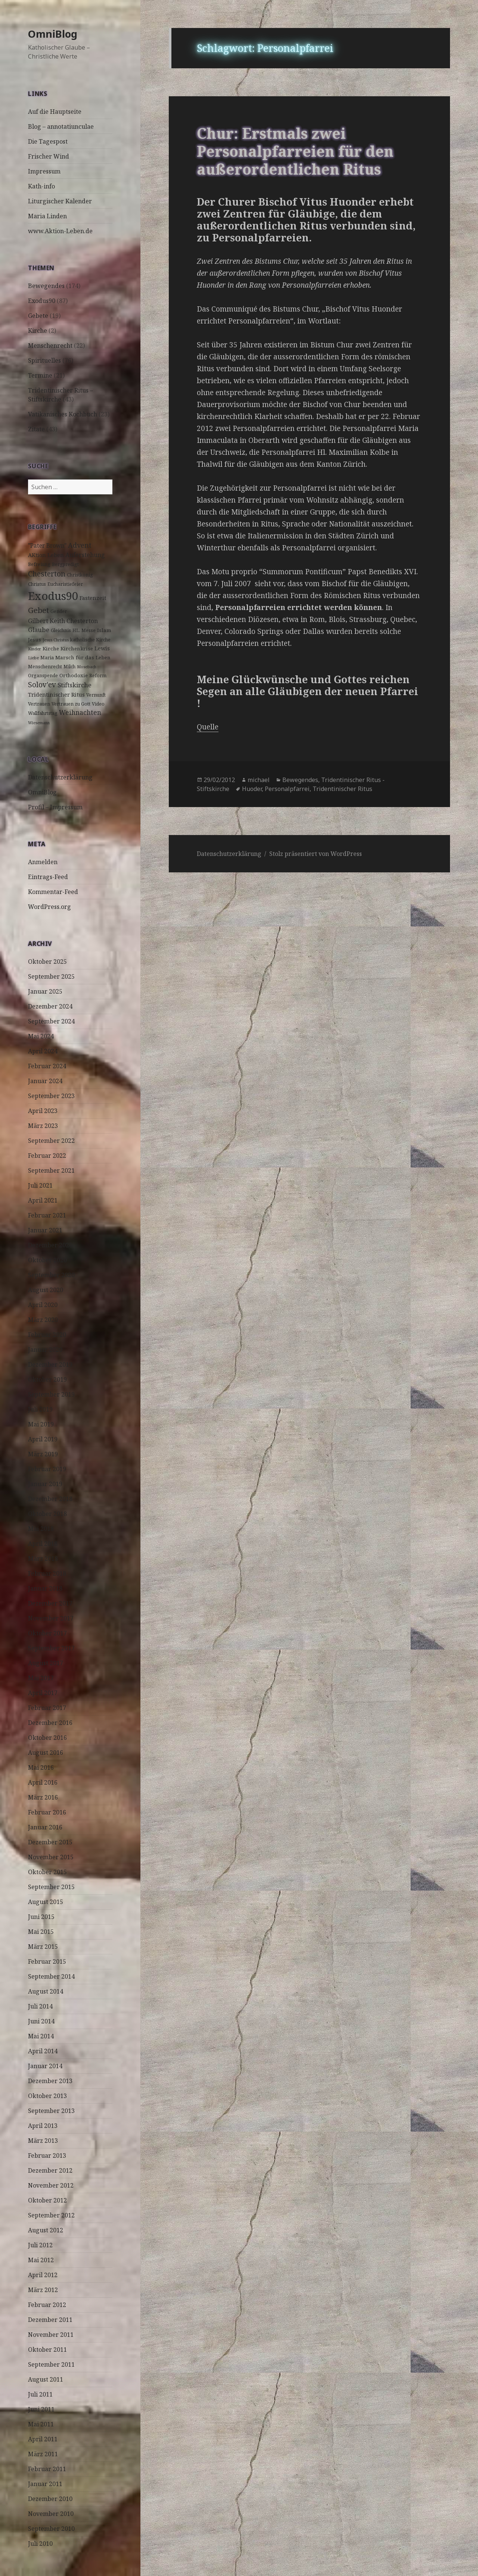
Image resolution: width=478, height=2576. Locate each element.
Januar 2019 (45, 1484)
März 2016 (43, 1797)
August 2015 (45, 1902)
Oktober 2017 (47, 1633)
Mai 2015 (41, 1932)
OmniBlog (52, 34)
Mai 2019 (41, 1424)
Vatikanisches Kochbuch (62, 414)
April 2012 (43, 2275)
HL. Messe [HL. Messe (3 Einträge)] (84, 630)
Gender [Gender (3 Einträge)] (58, 611)
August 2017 (45, 1663)
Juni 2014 (41, 2021)
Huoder (252, 789)
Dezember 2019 (50, 1364)
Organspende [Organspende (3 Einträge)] (43, 675)
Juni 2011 (41, 2409)
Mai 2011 (41, 2424)
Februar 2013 (47, 2155)
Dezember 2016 (50, 1723)
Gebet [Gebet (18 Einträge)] (38, 610)
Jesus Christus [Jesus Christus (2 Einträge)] (56, 640)
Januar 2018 (45, 1588)
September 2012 (51, 2215)
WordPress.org (49, 907)
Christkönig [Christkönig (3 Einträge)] (80, 575)
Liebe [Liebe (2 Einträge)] (33, 657)
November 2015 (51, 1857)
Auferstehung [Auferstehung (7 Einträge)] (85, 555)
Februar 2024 (47, 1066)
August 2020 (45, 1290)
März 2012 (43, 2290)
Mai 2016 (41, 1767)
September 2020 (51, 1275)
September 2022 (51, 1141)
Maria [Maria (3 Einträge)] (47, 657)
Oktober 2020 (47, 1260)
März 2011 (43, 2454)
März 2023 (43, 1126)
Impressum (44, 171)
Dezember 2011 (50, 2320)
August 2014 (45, 1991)
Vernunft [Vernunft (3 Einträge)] (96, 695)
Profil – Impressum (55, 807)
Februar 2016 (47, 1812)
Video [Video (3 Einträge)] (98, 704)
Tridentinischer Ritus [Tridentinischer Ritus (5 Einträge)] (56, 694)
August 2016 (45, 1752)
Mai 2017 (41, 1678)
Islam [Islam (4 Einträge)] (104, 630)
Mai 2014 (41, 2036)
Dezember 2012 (50, 2170)
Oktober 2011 (47, 2349)
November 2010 (51, 2514)
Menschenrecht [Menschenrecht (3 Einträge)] (45, 666)
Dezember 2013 (50, 2081)
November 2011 (51, 2334)
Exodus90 (41, 301)
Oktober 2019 (47, 1379)
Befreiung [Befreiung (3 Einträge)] (39, 564)
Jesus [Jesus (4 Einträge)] (34, 639)
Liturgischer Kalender (60, 201)
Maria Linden (47, 216)
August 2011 (45, 2379)
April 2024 (43, 1051)
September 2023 (51, 1096)
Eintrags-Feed (48, 877)
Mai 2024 (41, 1036)
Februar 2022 (47, 1155)
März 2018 (43, 1558)
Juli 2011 (40, 2394)
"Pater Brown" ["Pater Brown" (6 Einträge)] (47, 546)
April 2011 (43, 2439)
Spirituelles (44, 360)
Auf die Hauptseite (54, 111)
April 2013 (43, 2126)
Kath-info (41, 186)
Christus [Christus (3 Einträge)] (37, 584)
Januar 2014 (45, 2066)
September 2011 (51, 2364)
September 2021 (51, 1170)
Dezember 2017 (50, 1603)
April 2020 (43, 1305)
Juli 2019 (40, 1409)
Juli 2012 (40, 2245)
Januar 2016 (45, 1827)
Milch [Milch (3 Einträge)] (69, 666)
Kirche (37, 330)
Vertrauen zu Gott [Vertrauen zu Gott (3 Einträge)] (71, 704)
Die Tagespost (48, 141)
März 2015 (43, 1946)
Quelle (207, 727)
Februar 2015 (47, 1961)
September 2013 (51, 2111)
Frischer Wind (48, 156)
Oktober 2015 (47, 1872)
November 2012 (51, 2185)
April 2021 (43, 1200)
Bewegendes (46, 286)
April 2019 (43, 1439)
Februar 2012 (47, 2305)
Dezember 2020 (50, 1245)
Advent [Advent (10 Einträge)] (79, 545)
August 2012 (45, 2230)
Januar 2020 (45, 1349)
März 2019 (43, 1454)
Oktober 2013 (47, 2096)
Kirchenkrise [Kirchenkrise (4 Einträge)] (76, 648)
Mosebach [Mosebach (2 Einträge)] (86, 666)
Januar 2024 (45, 1081)
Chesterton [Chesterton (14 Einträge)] (46, 574)
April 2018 (43, 1543)
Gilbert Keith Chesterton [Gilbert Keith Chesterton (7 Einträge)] (63, 621)
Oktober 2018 (47, 1514)
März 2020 (43, 1320)
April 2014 (43, 2051)
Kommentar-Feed (53, 892)
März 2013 (43, 2140)
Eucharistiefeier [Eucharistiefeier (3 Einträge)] (65, 584)
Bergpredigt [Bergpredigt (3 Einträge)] (65, 564)
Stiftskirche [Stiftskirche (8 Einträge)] (74, 685)
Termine (40, 375)
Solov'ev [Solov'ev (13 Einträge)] (42, 685)
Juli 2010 (40, 2543)
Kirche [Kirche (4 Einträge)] (51, 648)
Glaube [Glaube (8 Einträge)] (38, 629)
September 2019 (51, 1394)
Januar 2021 (45, 1230)
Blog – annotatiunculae (61, 126)
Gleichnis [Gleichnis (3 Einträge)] (61, 630)
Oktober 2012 (47, 2200)
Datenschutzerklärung (60, 777)
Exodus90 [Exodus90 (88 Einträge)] (53, 595)
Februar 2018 (47, 1573)
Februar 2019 (47, 1469)
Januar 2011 (45, 2484)
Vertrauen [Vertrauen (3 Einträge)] (39, 704)
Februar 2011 (47, 2469)
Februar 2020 (47, 1335)
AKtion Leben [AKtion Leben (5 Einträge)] (46, 555)
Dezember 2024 (50, 1006)
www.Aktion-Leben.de (60, 231)
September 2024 (51, 1021)
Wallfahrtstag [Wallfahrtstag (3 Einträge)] (43, 713)
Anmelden (43, 862)
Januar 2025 (45, 991)
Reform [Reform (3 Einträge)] (97, 675)
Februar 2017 (47, 1708)
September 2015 (51, 1887)
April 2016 (43, 1782)
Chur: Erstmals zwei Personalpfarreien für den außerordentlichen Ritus (295, 151)
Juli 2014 (40, 2006)
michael (259, 780)
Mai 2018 (41, 1529)
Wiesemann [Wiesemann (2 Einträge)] (39, 722)
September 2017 (51, 1648)
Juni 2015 (41, 1917)
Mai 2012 (41, 2260)
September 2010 (51, 2529)
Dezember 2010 (50, 2499)
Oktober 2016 (47, 1738)
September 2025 (51, 976)
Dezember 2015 (50, 1842)
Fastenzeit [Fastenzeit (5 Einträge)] (93, 597)
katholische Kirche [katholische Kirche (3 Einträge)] (90, 640)
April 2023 (43, 1111)
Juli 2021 (40, 1185)
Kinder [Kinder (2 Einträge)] (34, 648)
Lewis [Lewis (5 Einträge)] (102, 648)
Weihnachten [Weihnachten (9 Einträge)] (80, 712)
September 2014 (51, 1976)
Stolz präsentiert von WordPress (315, 854)
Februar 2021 (47, 1215)
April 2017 (43, 1693)
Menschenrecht (50, 345)
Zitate (36, 429)
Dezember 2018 (50, 1499)
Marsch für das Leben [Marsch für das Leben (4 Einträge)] (83, 657)
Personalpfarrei (287, 789)
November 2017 (51, 1618)
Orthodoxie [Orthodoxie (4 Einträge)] (73, 675)
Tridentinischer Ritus (342, 789)
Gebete (38, 316)
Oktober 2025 (47, 961)
